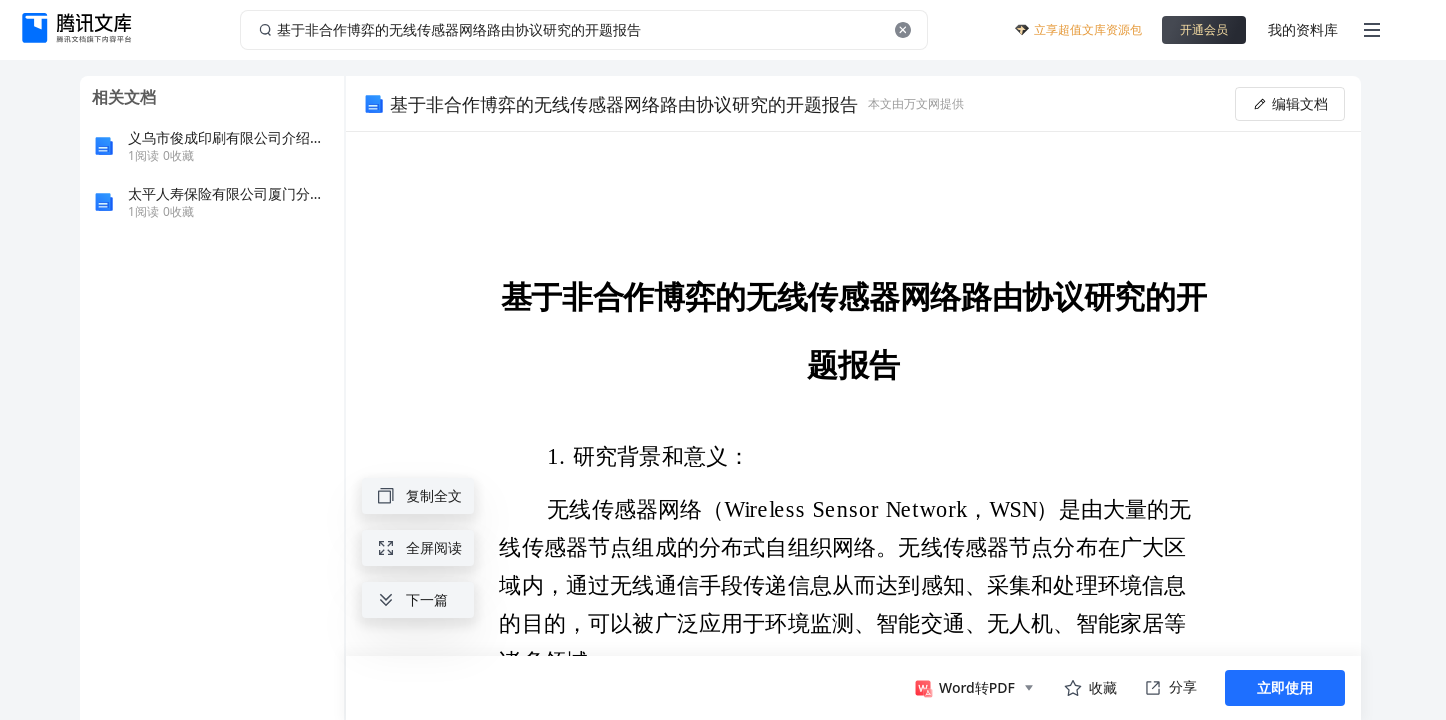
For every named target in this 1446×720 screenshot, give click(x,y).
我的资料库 (1303, 29)
